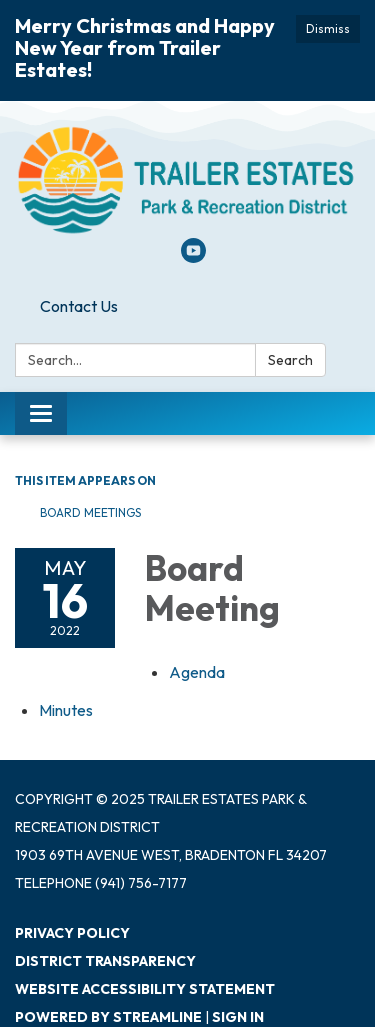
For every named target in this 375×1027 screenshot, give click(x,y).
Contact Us (79, 306)
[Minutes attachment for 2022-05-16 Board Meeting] (66, 710)
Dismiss (328, 28)
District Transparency (105, 961)
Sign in (238, 1017)
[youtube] (193, 257)
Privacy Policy (72, 933)
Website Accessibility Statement (145, 989)
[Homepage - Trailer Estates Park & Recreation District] (187, 179)
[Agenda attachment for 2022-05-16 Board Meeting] (197, 672)
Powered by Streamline (108, 1017)
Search (290, 360)
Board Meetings (90, 512)
